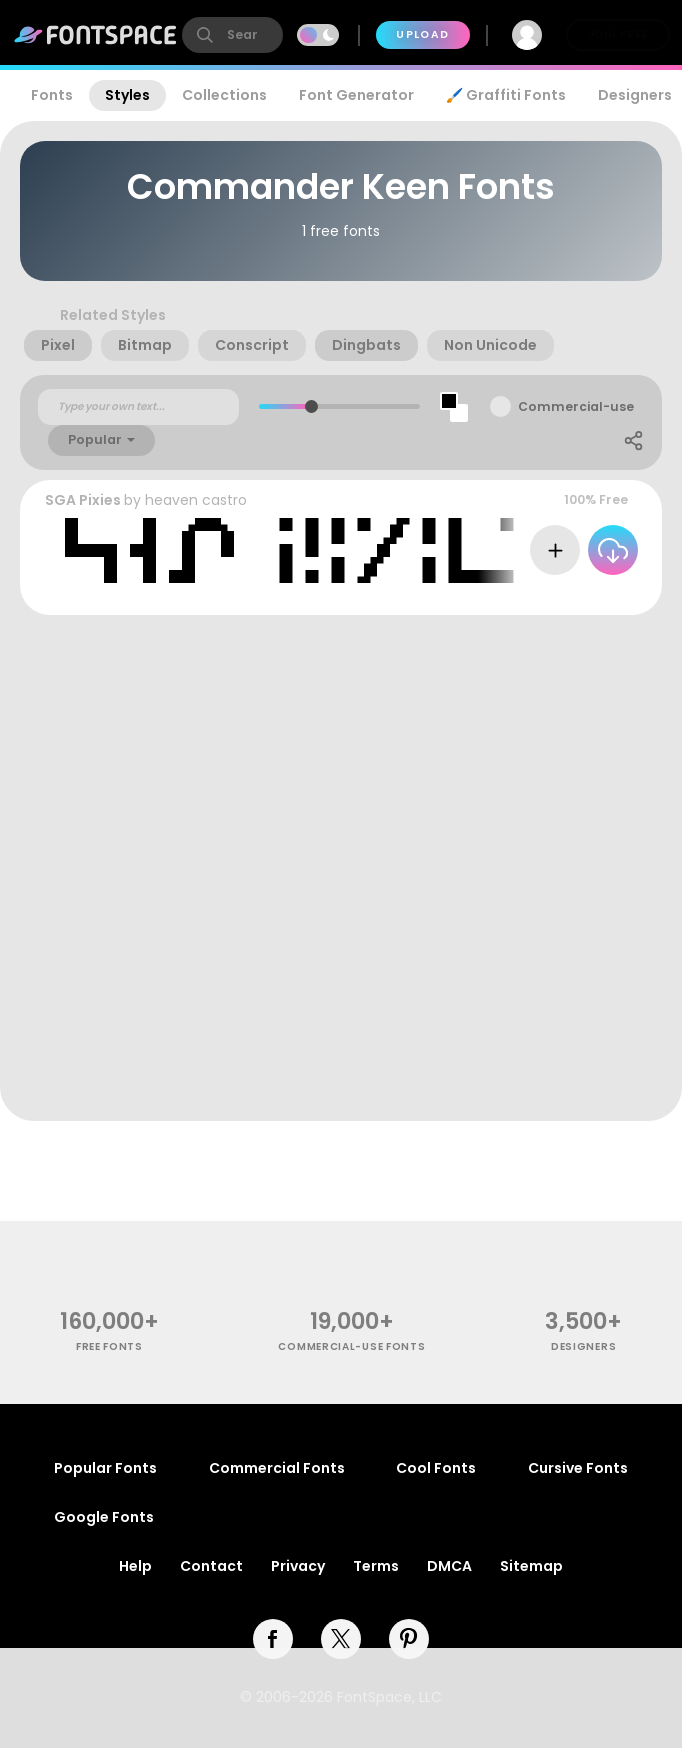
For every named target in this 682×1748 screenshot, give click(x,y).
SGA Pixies (83, 500)
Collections (224, 95)
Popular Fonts (105, 1468)
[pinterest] (409, 1639)
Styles (127, 95)
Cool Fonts (436, 1468)
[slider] (311, 406)
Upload (422, 34)
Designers (583, 1346)
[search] (232, 35)
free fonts (109, 1346)
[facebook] (273, 1639)
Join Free (618, 34)
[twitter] (341, 1639)
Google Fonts (104, 1517)
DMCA (449, 1566)
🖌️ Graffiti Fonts (506, 95)
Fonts (52, 95)
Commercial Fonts (277, 1468)
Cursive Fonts (578, 1468)
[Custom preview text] (138, 407)
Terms (376, 1566)
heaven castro (196, 500)
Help (135, 1566)
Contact (211, 1566)
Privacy (298, 1566)
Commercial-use (576, 406)
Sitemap (531, 1566)
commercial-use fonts (351, 1346)
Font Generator (356, 95)
